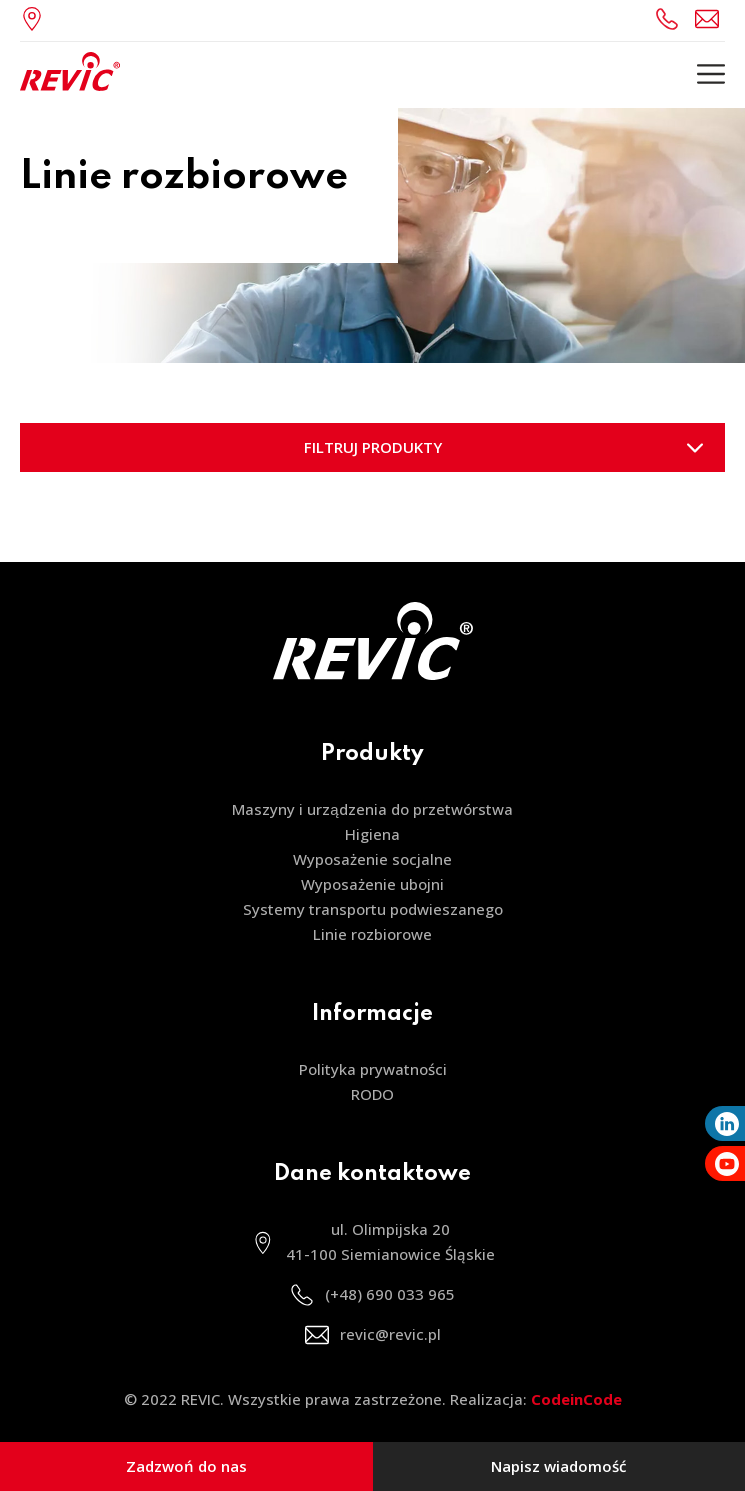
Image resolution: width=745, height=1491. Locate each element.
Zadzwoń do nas (186, 1466)
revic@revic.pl (710, 18)
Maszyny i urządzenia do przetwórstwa (372, 809)
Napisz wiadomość (558, 1466)
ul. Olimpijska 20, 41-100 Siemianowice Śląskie (37, 18)
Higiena (372, 834)
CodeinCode (576, 1399)
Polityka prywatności (373, 1069)
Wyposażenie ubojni (372, 884)
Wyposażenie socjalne (372, 859)
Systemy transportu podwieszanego (373, 909)
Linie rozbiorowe (372, 934)
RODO (372, 1094)
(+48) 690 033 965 (670, 18)
